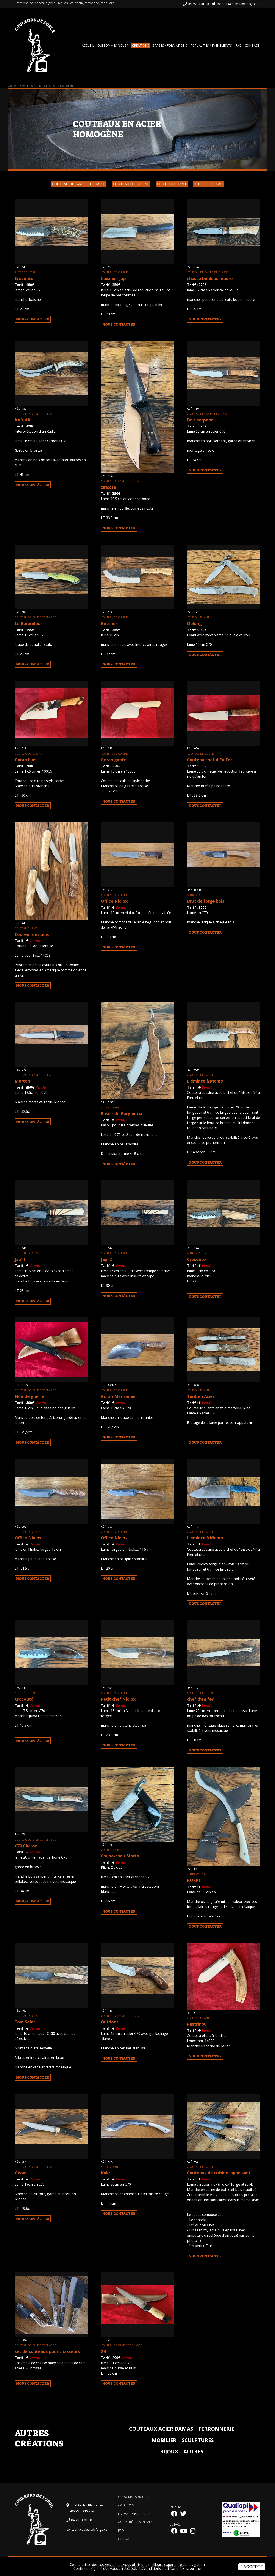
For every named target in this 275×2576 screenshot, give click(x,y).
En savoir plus (192, 2569)
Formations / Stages (134, 2514)
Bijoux (169, 2451)
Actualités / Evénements (211, 45)
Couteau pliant (172, 184)
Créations (140, 45)
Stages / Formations (170, 45)
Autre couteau (208, 184)
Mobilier (164, 2440)
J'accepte (252, 2566)
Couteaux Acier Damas (161, 2428)
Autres (193, 2451)
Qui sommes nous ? (113, 45)
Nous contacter (32, 319)
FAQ (238, 45)
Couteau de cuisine (131, 184)
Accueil (88, 45)
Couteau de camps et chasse (78, 184)
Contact (252, 45)
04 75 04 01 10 (198, 4)
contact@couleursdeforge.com (238, 4)
